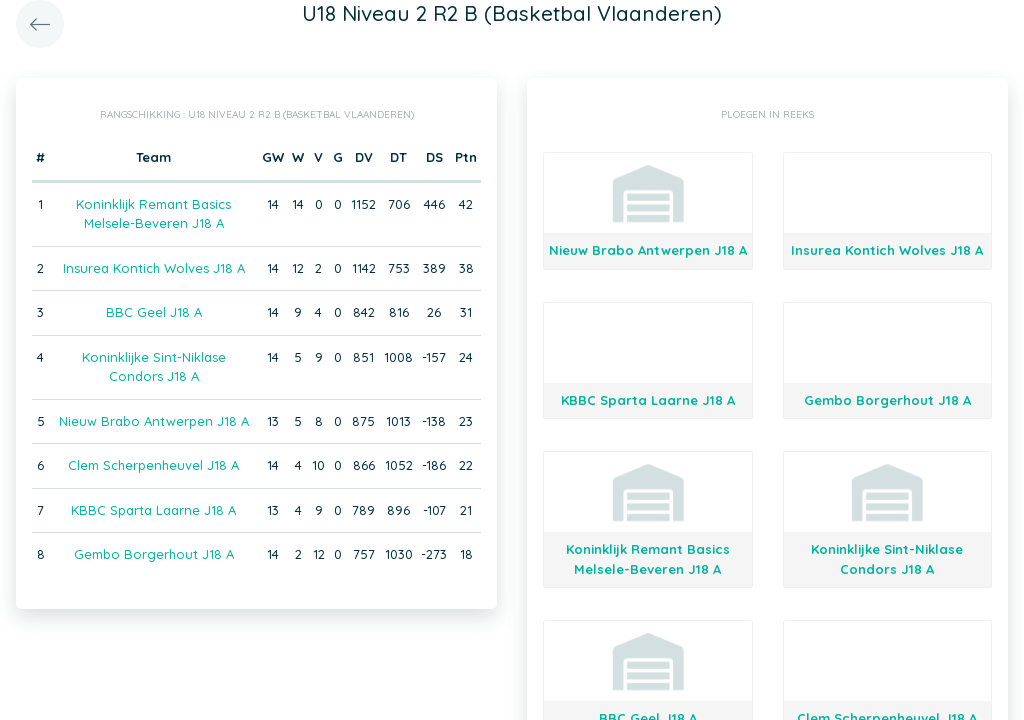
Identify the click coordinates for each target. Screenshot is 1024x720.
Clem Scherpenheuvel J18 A (153, 465)
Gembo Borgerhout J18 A (154, 554)
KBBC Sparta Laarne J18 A (153, 510)
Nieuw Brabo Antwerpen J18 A (154, 421)
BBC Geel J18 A (154, 312)
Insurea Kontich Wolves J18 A (154, 268)
